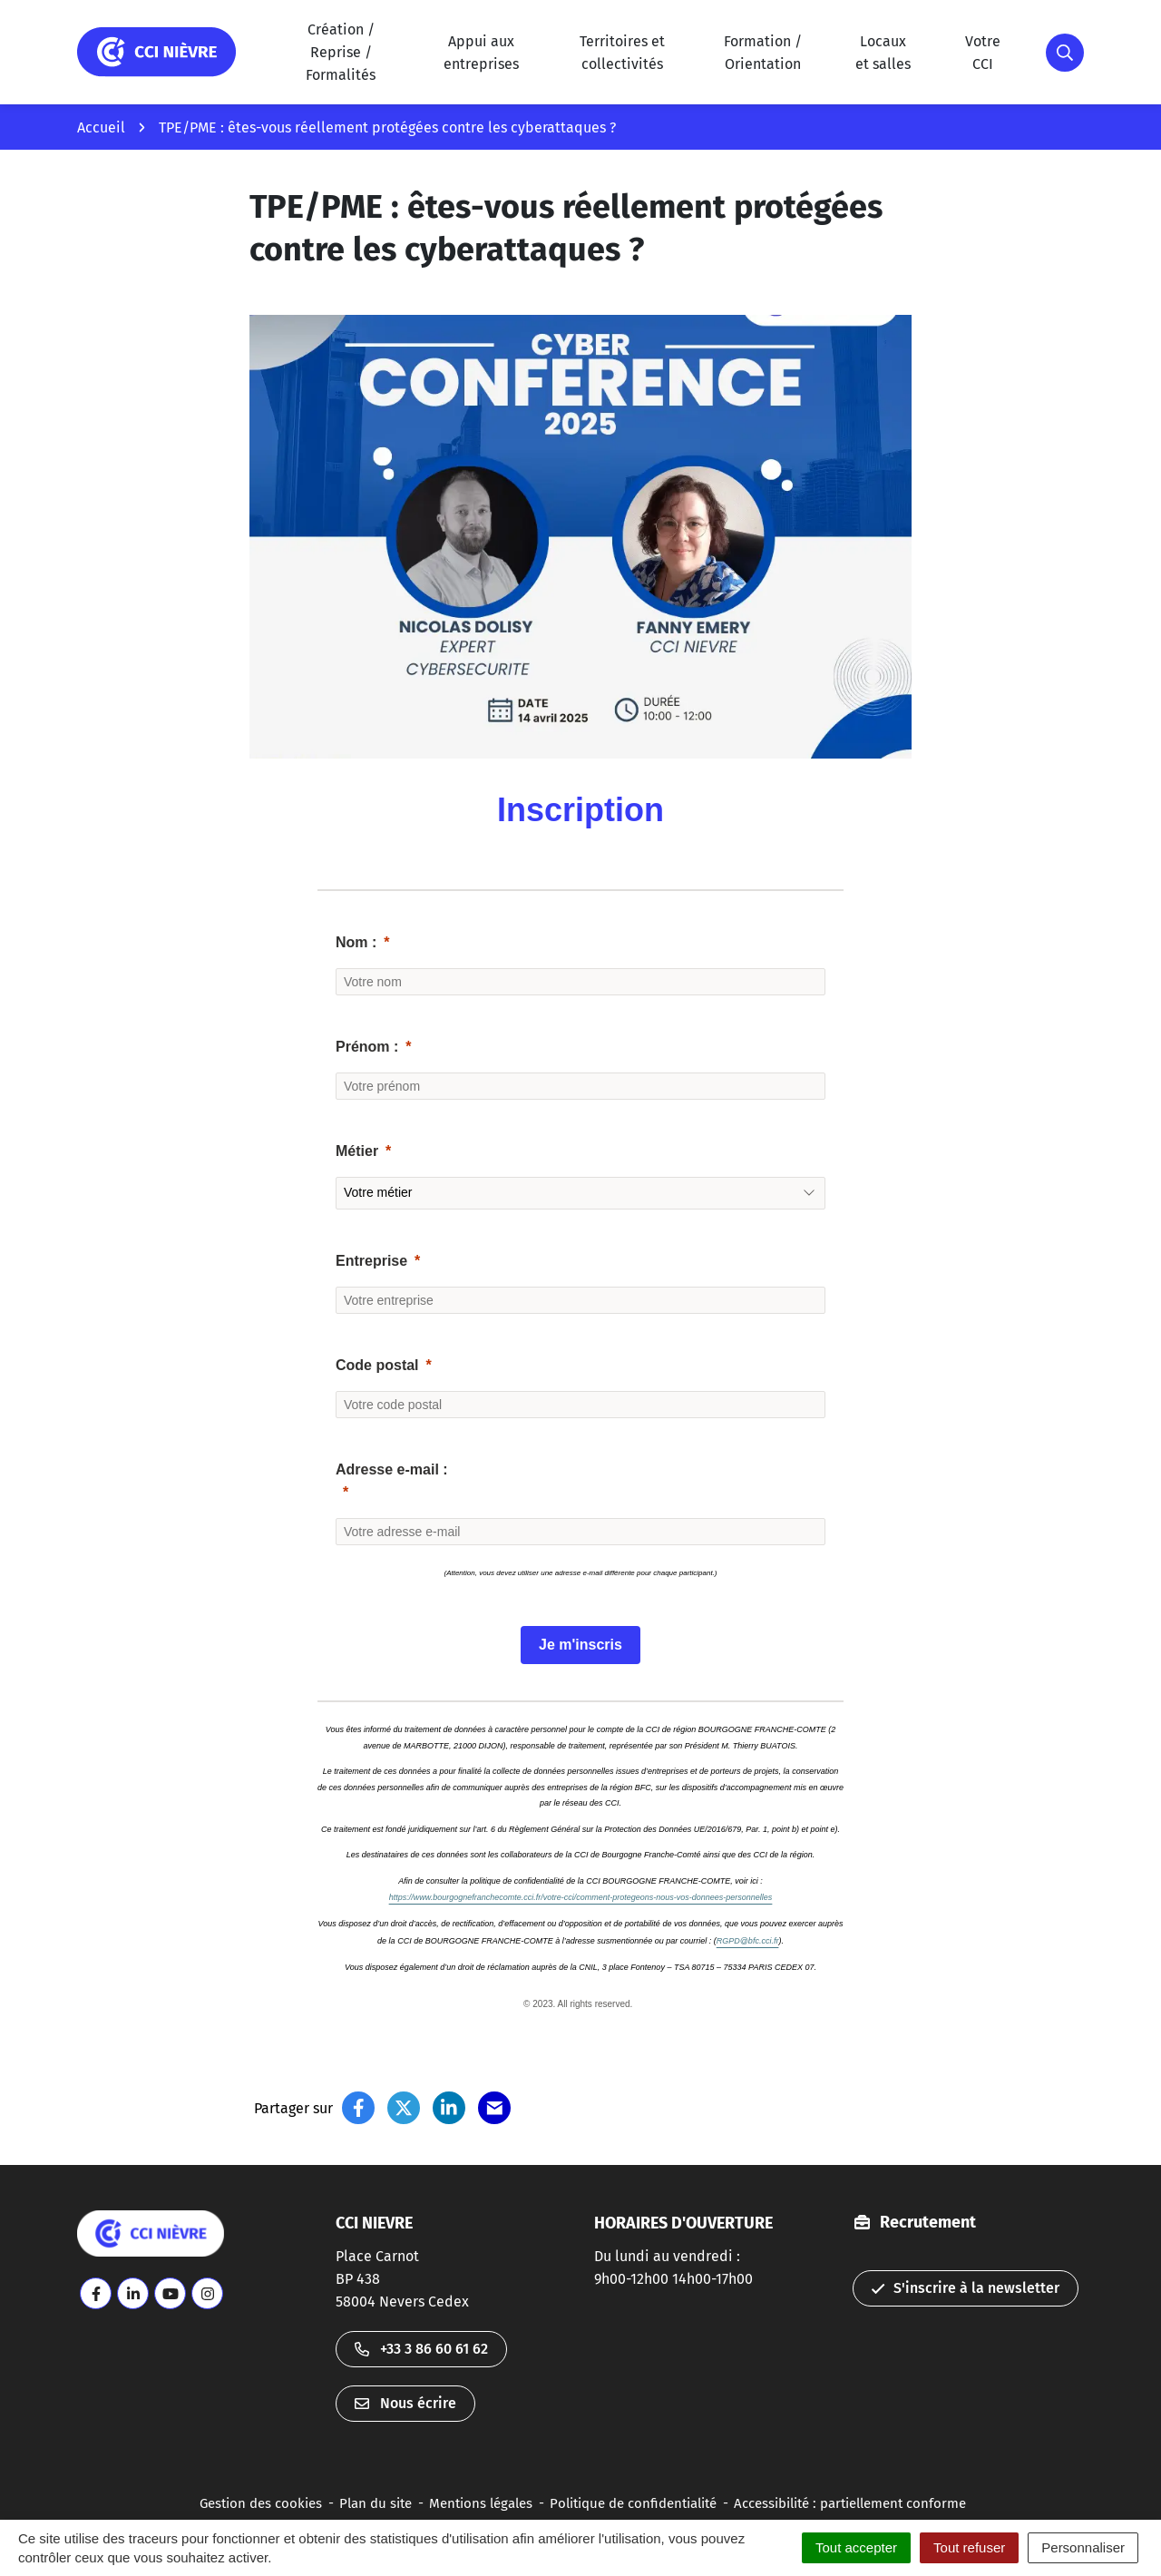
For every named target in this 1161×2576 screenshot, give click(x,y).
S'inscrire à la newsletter (965, 2288)
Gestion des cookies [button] (261, 2503)
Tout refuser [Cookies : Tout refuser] (969, 2547)
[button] (1065, 53)
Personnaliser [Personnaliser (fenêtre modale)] (1083, 2547)
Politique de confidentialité (633, 2503)
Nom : (356, 942)
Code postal (377, 1365)
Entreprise (371, 1260)
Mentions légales (480, 2503)
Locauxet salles (883, 53)
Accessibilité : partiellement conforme (850, 2503)
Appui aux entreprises (481, 53)
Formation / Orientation (763, 53)
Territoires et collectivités (622, 53)
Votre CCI (982, 53)
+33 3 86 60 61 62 (421, 2348)
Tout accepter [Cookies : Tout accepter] (856, 2547)
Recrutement (928, 2222)
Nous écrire (405, 2403)
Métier (357, 1151)
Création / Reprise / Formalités (341, 52)
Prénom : (367, 1046)
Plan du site (375, 2503)
